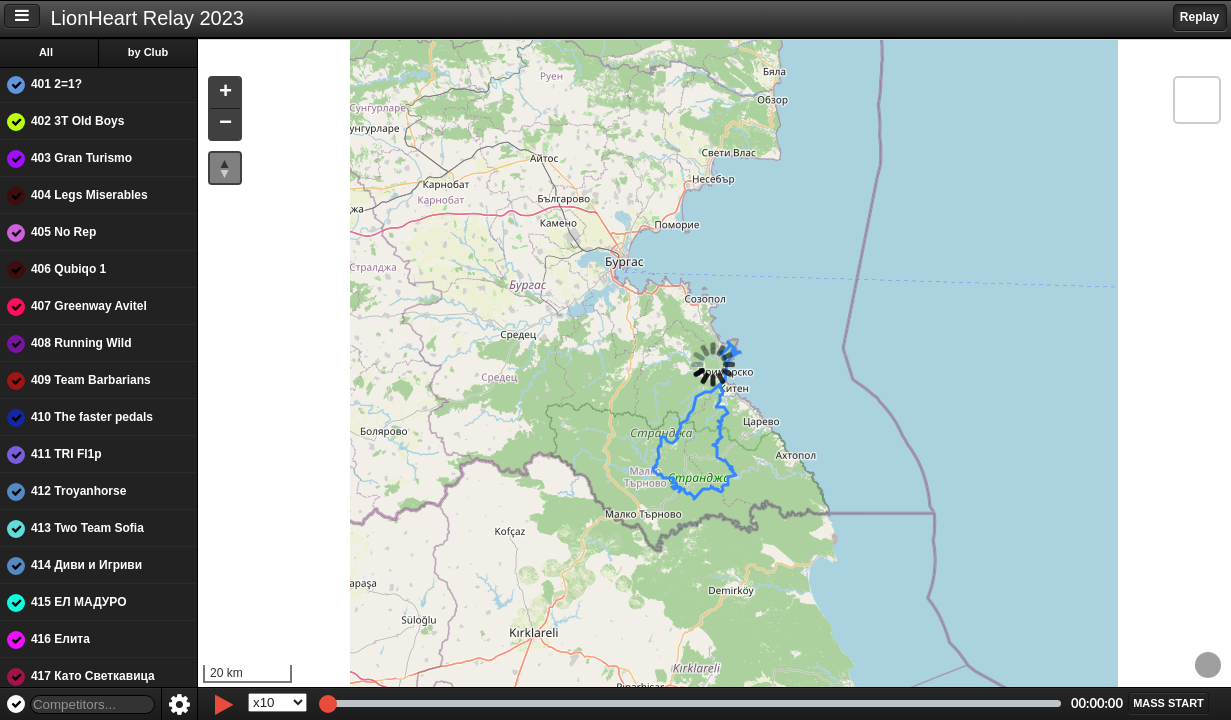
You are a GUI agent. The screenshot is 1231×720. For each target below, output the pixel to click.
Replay (1199, 17)
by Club (151, 52)
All (49, 52)
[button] (228, 93)
